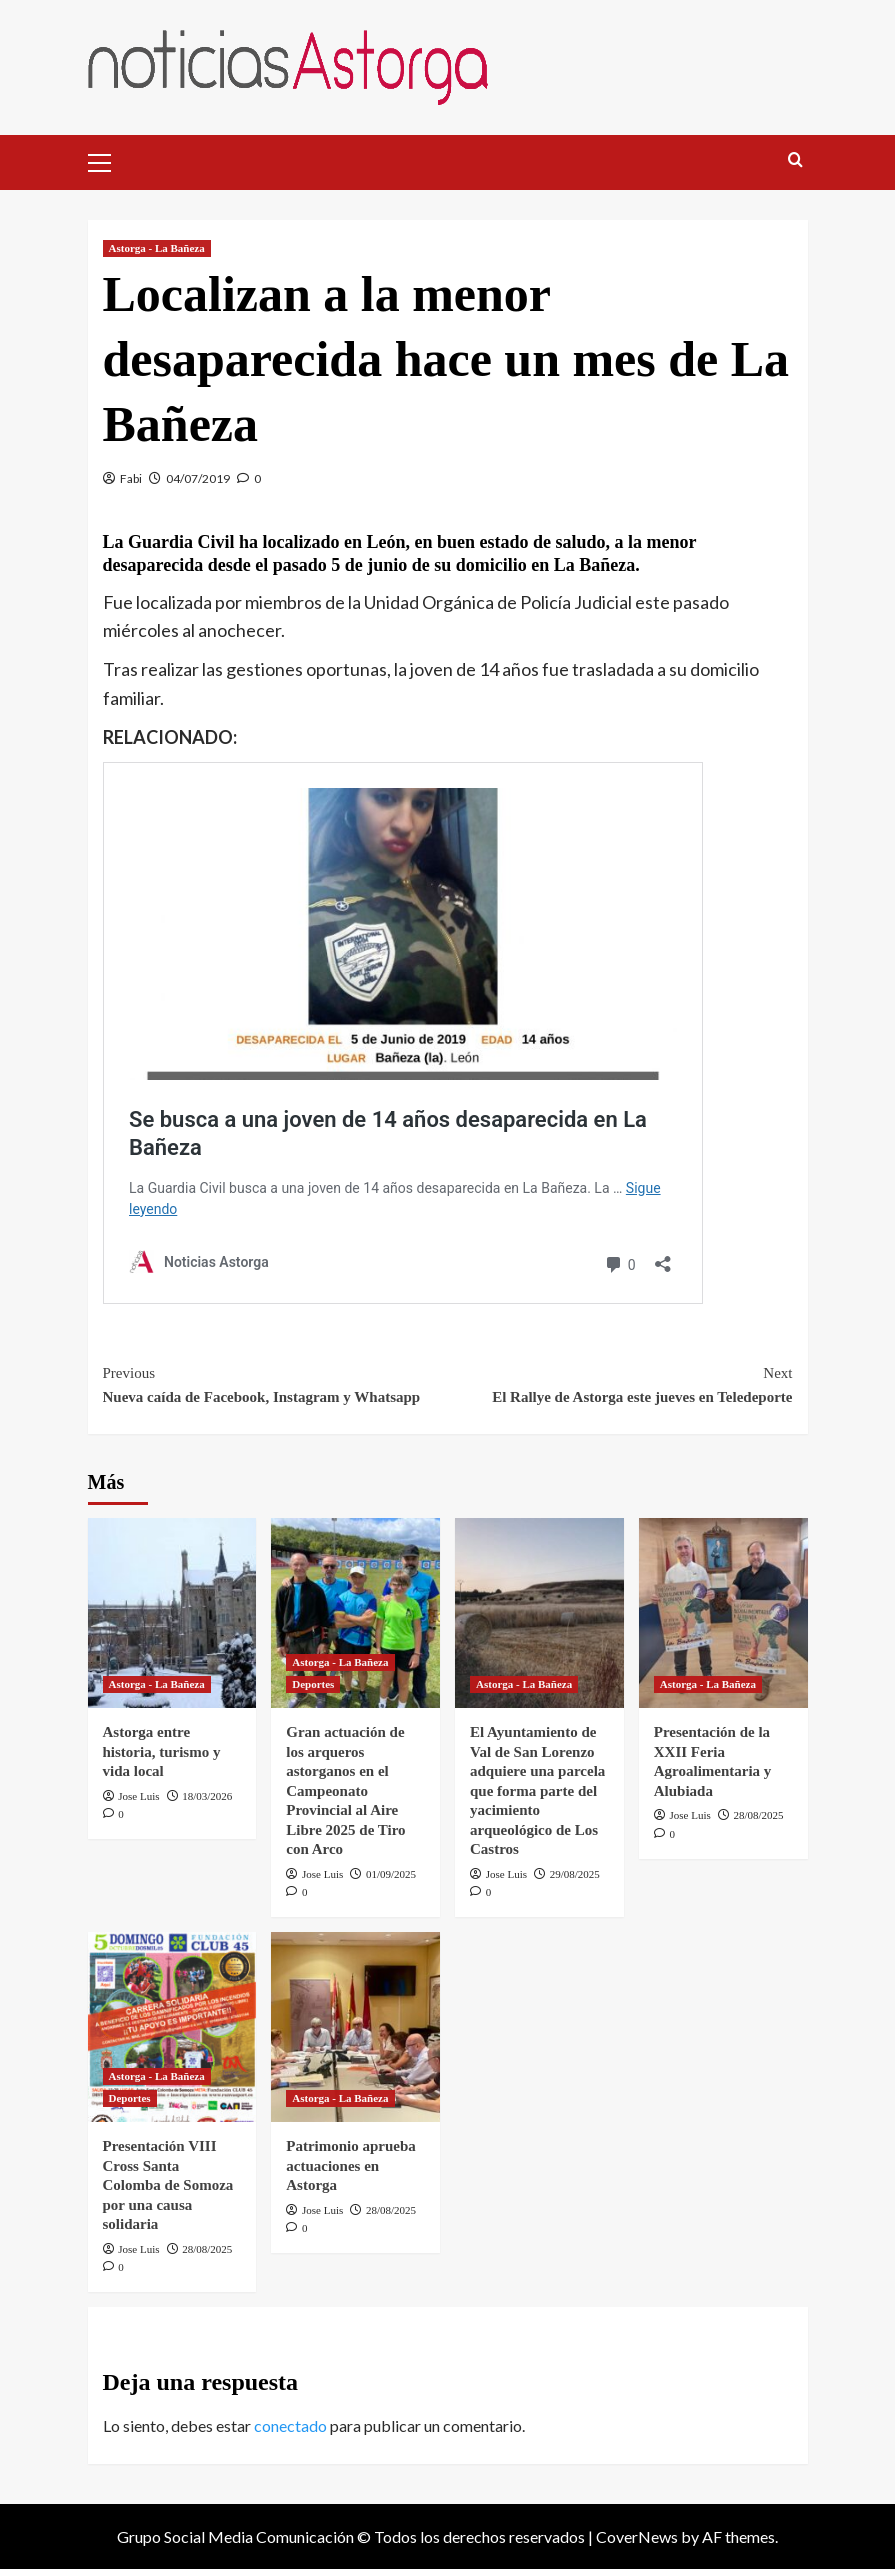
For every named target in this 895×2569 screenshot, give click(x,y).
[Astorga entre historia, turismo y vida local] (172, 1613)
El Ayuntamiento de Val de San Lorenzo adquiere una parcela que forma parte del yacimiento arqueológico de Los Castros (537, 1790)
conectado (290, 2425)
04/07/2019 (198, 478)
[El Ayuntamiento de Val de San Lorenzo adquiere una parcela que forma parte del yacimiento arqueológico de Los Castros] (539, 1613)
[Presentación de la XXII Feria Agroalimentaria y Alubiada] (723, 1613)
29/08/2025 (575, 1874)
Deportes (313, 1684)
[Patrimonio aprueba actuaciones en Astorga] (355, 2027)
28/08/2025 (759, 1815)
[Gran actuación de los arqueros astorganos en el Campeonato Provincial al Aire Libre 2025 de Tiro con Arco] (355, 1613)
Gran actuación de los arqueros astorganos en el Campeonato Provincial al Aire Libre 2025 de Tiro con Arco (345, 1790)
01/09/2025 (391, 1874)
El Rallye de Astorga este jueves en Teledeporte (620, 1383)
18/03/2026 (207, 1796)
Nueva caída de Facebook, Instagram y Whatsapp (275, 1383)
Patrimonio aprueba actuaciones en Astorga (351, 2165)
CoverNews (637, 2536)
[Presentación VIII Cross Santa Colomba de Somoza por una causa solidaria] (172, 2027)
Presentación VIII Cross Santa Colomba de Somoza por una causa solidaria (168, 2185)
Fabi (131, 478)
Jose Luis (138, 1796)
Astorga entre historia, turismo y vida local (162, 1751)
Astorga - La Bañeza (157, 248)
